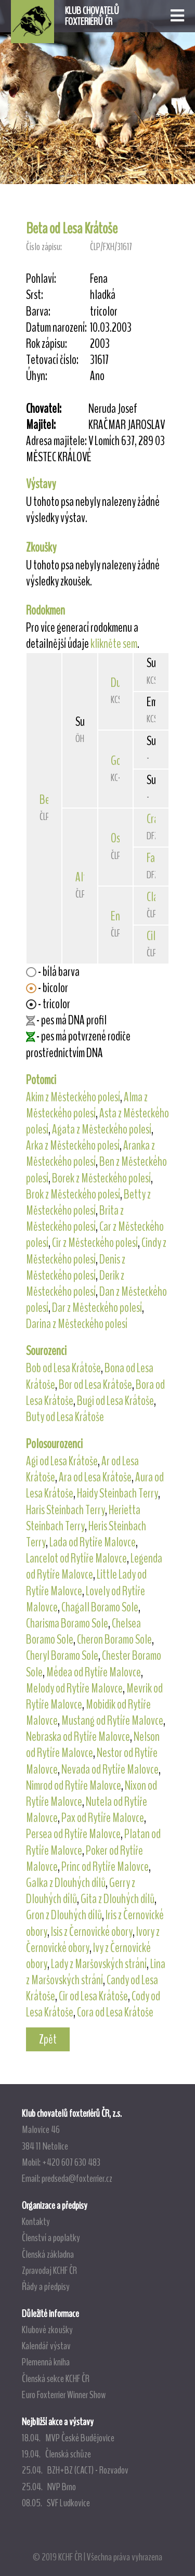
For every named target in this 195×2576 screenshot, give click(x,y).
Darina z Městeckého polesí (76, 1324)
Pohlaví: (41, 279)
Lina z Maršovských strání (95, 1972)
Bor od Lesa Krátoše (95, 1385)
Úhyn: (36, 376)
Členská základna (48, 2254)
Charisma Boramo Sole (67, 1623)
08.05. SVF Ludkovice (56, 2502)
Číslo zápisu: (44, 247)
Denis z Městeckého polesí (75, 1267)
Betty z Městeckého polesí (88, 1202)
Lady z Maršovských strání (99, 1964)
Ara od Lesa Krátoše (95, 1477)
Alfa (83, 877)
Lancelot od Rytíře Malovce (76, 1558)
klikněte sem (113, 644)
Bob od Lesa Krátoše (63, 1368)
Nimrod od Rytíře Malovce (73, 1785)
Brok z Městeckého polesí (73, 1194)
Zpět (48, 2039)
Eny (117, 916)
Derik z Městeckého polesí (75, 1283)
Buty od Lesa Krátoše (65, 1417)
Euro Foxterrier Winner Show (64, 2394)
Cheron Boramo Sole (114, 1639)
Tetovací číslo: (52, 360)
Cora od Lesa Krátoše (115, 2012)
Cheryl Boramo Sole (62, 1655)
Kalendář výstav (46, 2345)
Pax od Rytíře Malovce (102, 1818)
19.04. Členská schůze (56, 2454)
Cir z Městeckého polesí (95, 1243)
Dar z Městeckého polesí (97, 1308)
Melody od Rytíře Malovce (74, 1688)
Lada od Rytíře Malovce (92, 1542)
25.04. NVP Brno (49, 2486)
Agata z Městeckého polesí (101, 1129)
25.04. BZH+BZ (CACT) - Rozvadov (75, 2470)
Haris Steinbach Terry (65, 1510)
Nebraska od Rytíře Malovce (78, 1737)
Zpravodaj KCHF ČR (49, 2270)
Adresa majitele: (56, 441)
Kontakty (36, 2221)
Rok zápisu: (46, 344)
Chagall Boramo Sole (99, 1607)
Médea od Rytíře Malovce (93, 1672)
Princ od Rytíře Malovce (105, 1867)
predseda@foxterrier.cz (77, 2178)
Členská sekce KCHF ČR (55, 2378)
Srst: (34, 295)
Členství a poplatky (51, 2237)
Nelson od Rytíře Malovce (93, 1745)
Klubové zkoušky (47, 2329)
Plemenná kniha (46, 2361)
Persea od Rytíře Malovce (73, 1834)
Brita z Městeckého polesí (75, 1218)
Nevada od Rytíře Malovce (110, 1769)
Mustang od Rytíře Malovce (112, 1720)
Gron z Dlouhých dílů (64, 1915)
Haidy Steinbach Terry (117, 1493)
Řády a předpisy (46, 2286)
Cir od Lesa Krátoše (93, 1996)
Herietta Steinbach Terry (83, 1518)
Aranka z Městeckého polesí (90, 1153)
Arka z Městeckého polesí (73, 1145)
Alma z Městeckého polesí (87, 1105)
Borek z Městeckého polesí (101, 1178)
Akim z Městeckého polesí (73, 1097)
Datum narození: (56, 328)
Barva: (38, 312)
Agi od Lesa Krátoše (62, 1461)
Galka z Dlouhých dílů (66, 1883)
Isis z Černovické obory (92, 1932)
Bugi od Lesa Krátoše (115, 1401)
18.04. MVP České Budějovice (68, 2437)
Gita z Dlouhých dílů (117, 1899)
